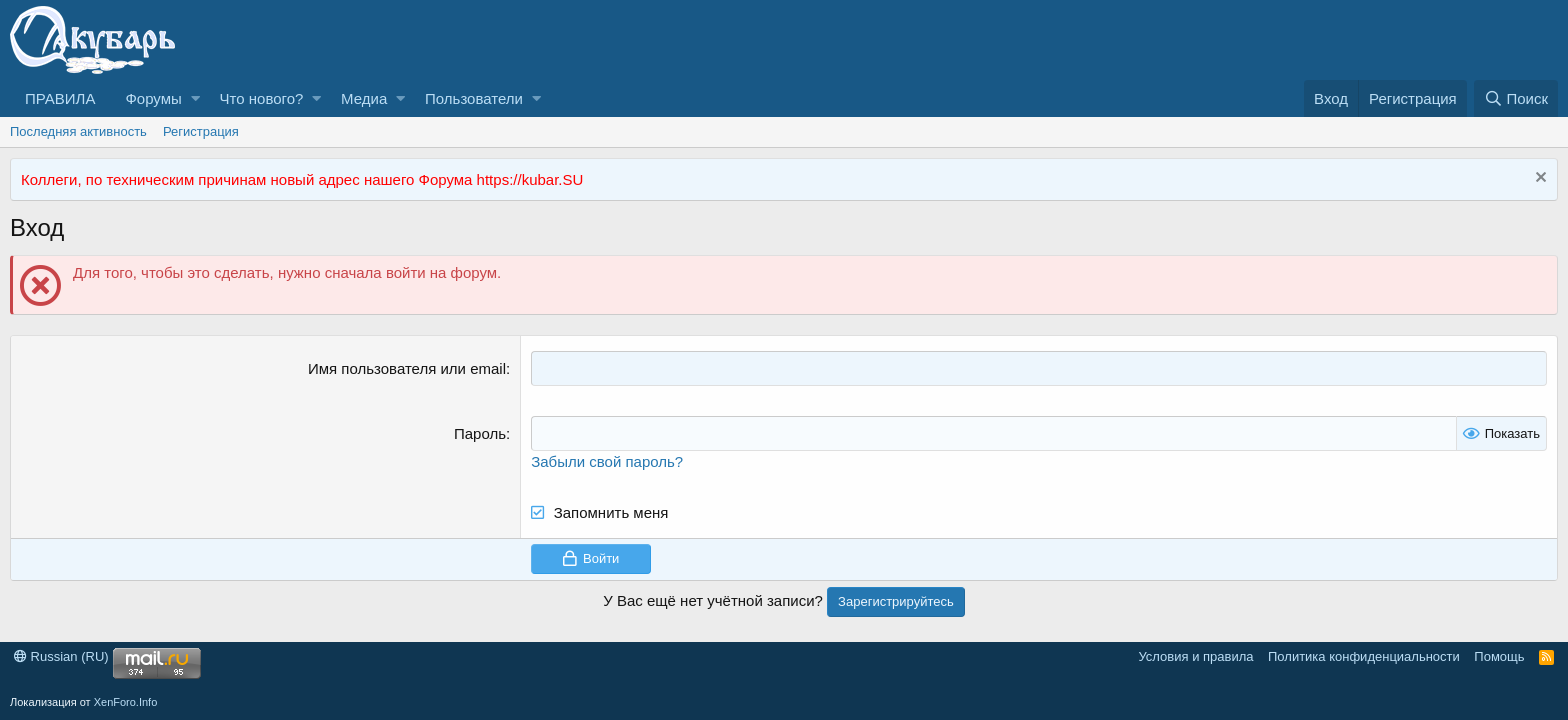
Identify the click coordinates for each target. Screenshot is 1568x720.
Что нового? (262, 98)
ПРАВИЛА (60, 98)
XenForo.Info (126, 702)
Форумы (153, 98)
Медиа (364, 98)
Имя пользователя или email (407, 368)
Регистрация (201, 131)
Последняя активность (78, 131)
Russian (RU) (61, 656)
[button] (195, 98)
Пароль (480, 433)
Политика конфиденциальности (1364, 656)
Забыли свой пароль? (607, 461)
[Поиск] (1516, 98)
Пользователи (474, 98)
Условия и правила (1195, 656)
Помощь (1499, 656)
